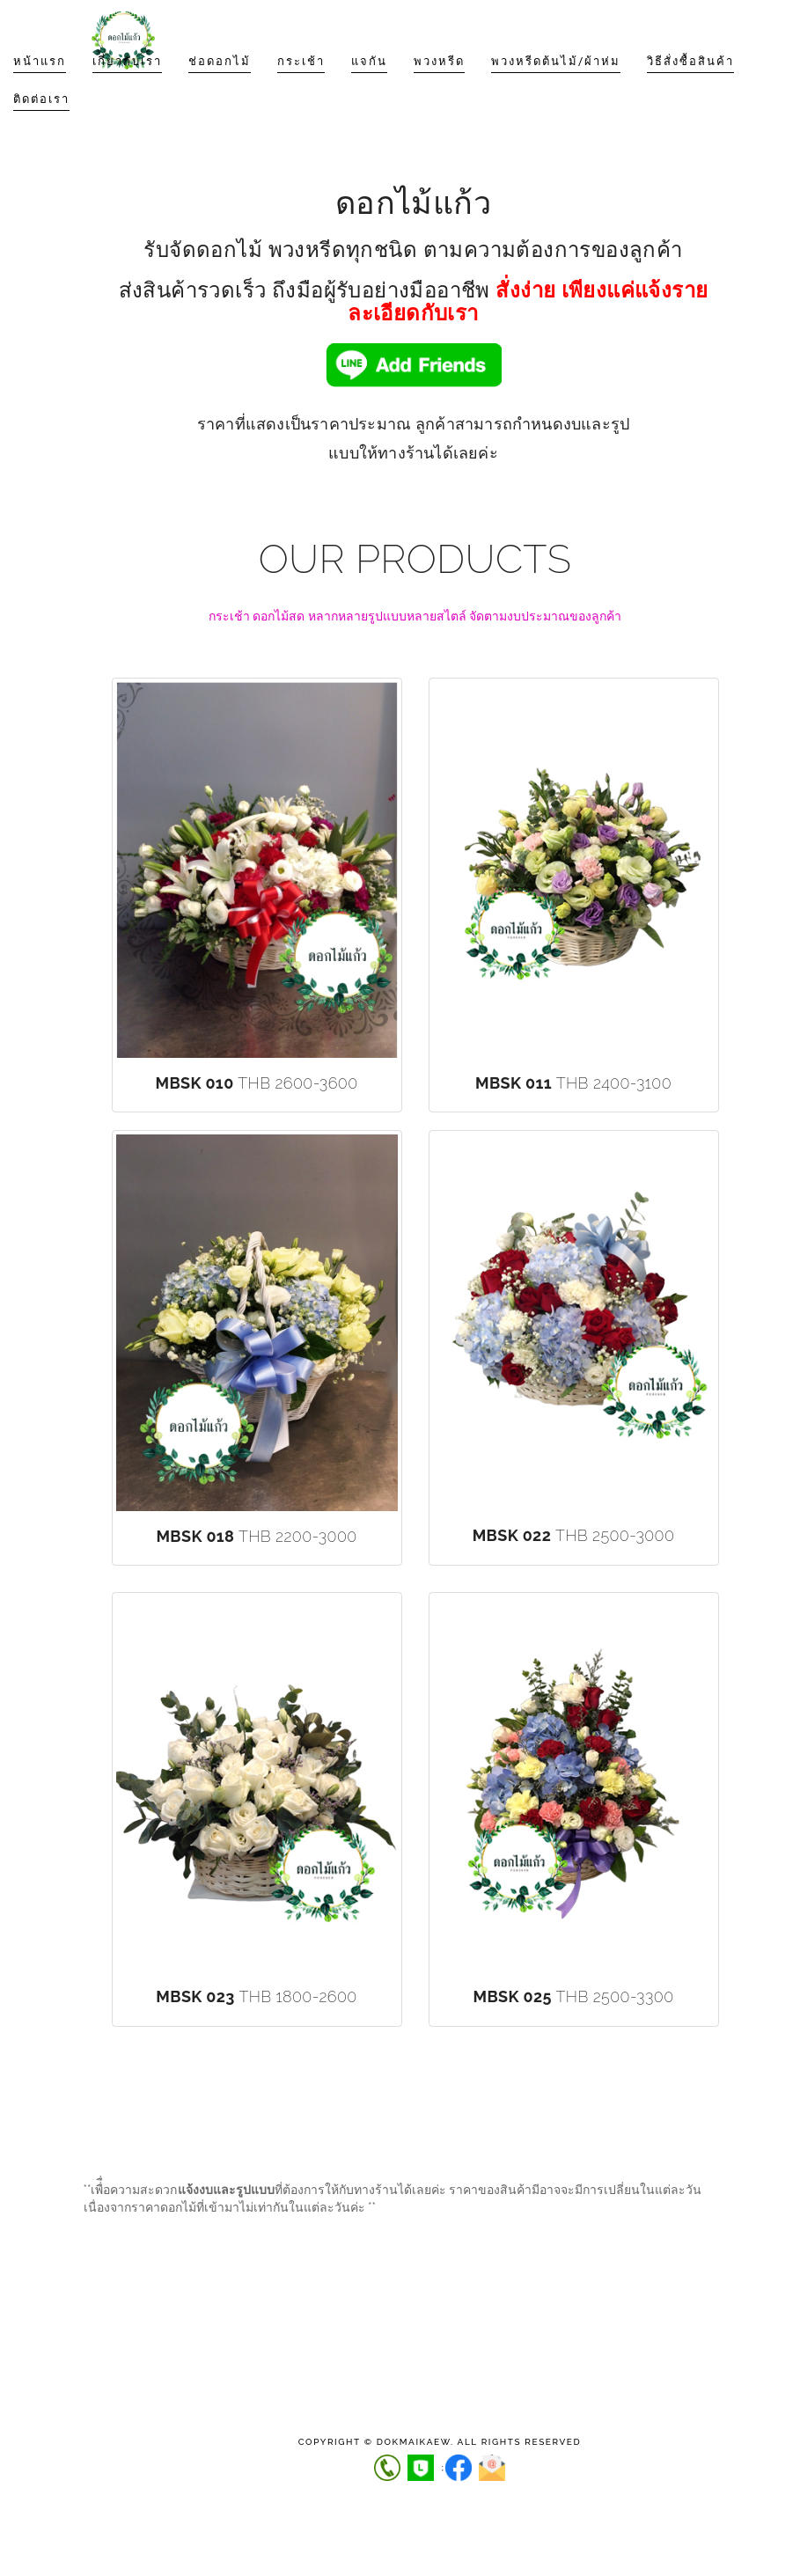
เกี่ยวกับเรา (127, 96)
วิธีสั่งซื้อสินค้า (690, 96)
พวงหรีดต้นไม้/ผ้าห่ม (555, 96)
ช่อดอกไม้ (219, 96)
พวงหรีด (439, 96)
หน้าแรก (39, 96)
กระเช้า (301, 96)
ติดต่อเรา (41, 134)
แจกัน (369, 96)
